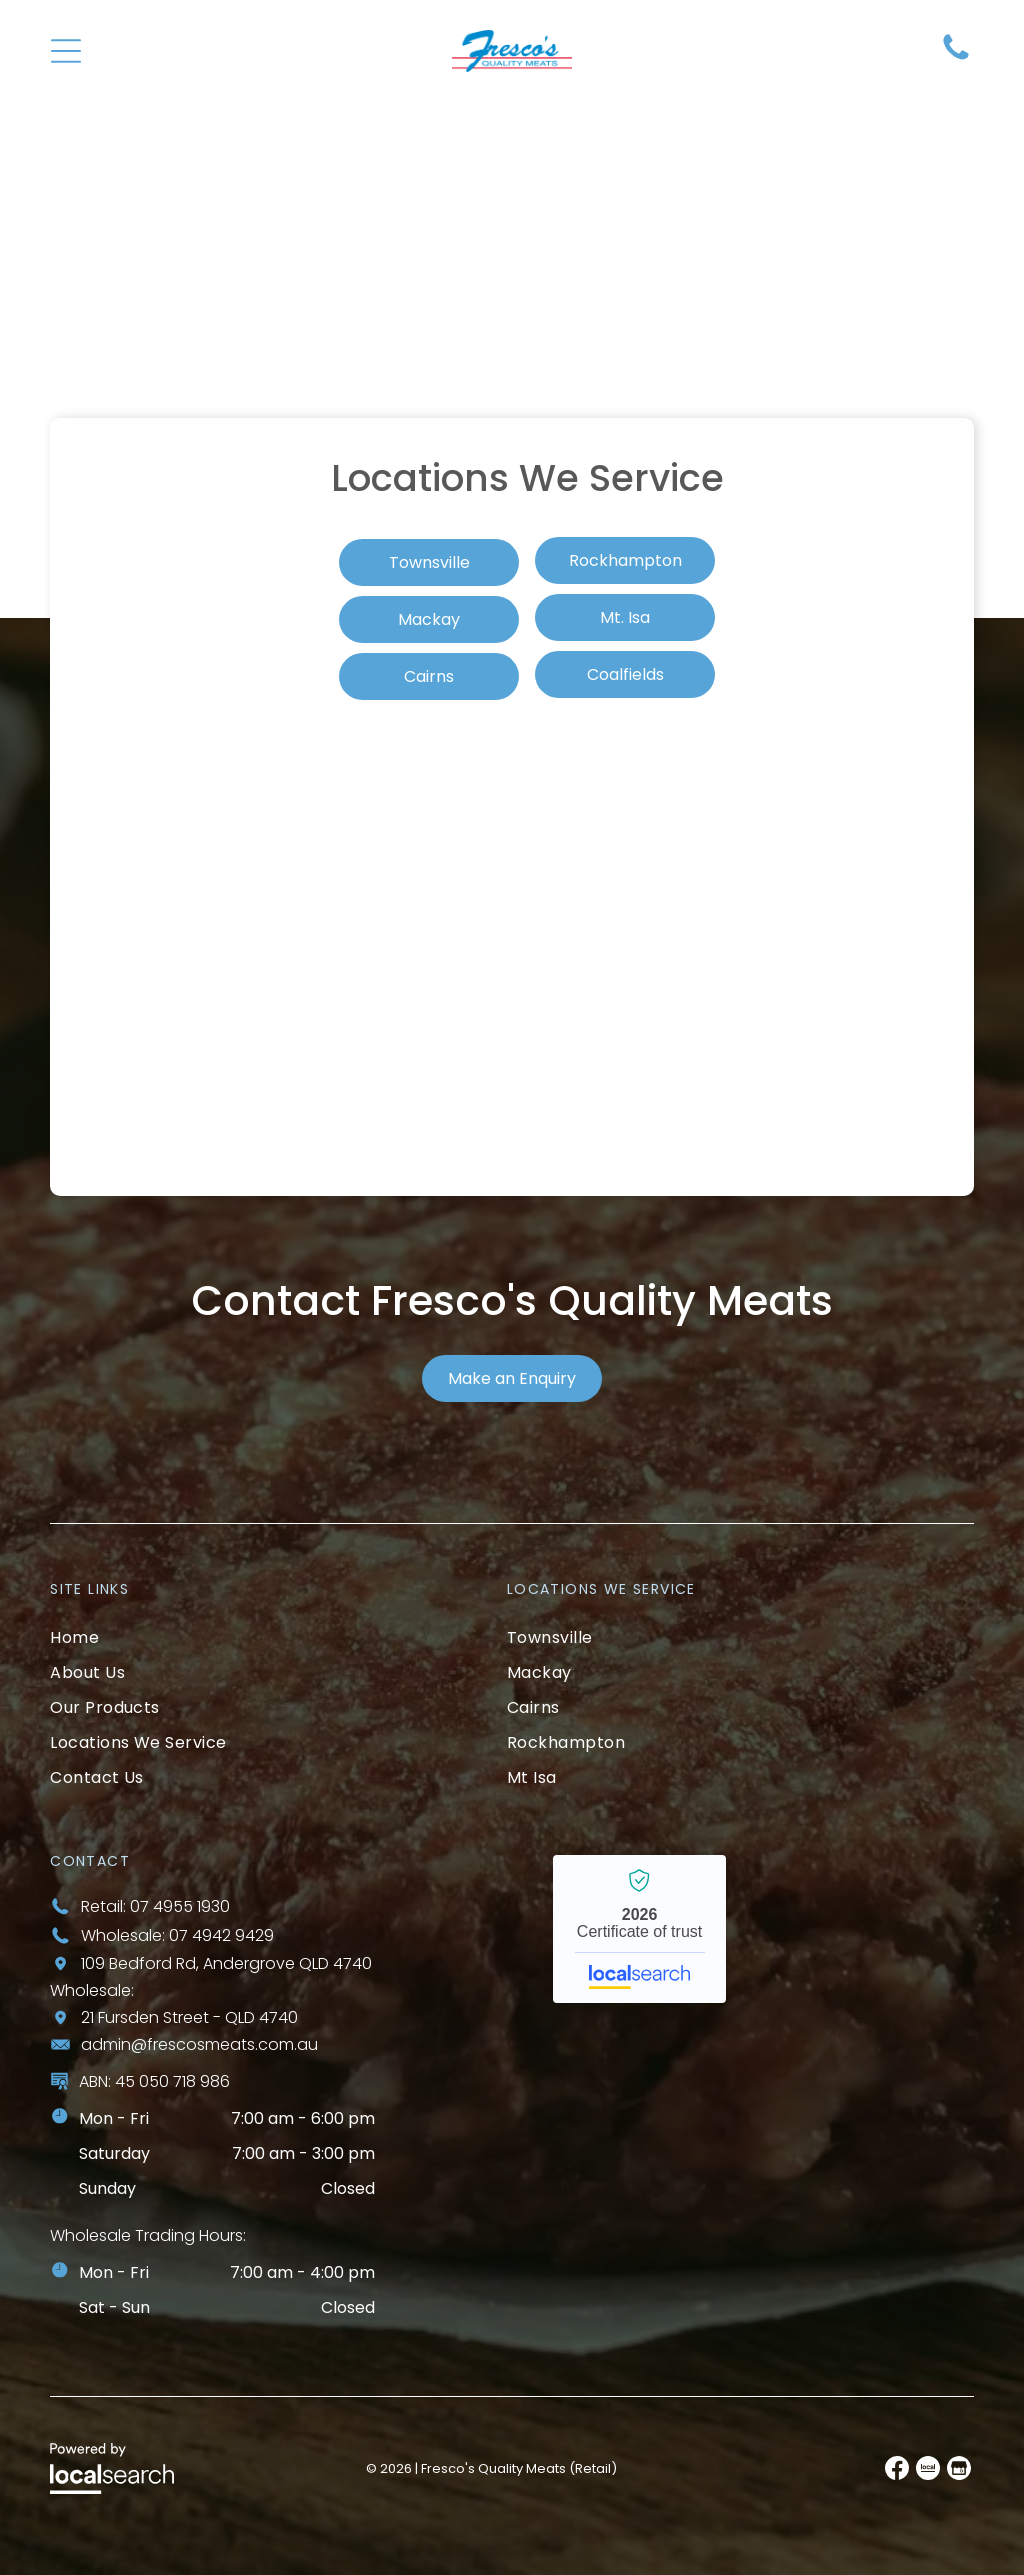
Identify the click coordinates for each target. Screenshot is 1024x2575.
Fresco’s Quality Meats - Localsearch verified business (639, 1929)
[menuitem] (260, 1637)
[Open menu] (71, 51)
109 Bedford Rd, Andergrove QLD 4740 (226, 1963)
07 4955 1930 (180, 1906)
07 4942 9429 (221, 1935)
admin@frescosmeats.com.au (199, 2044)
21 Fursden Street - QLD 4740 (189, 2017)
